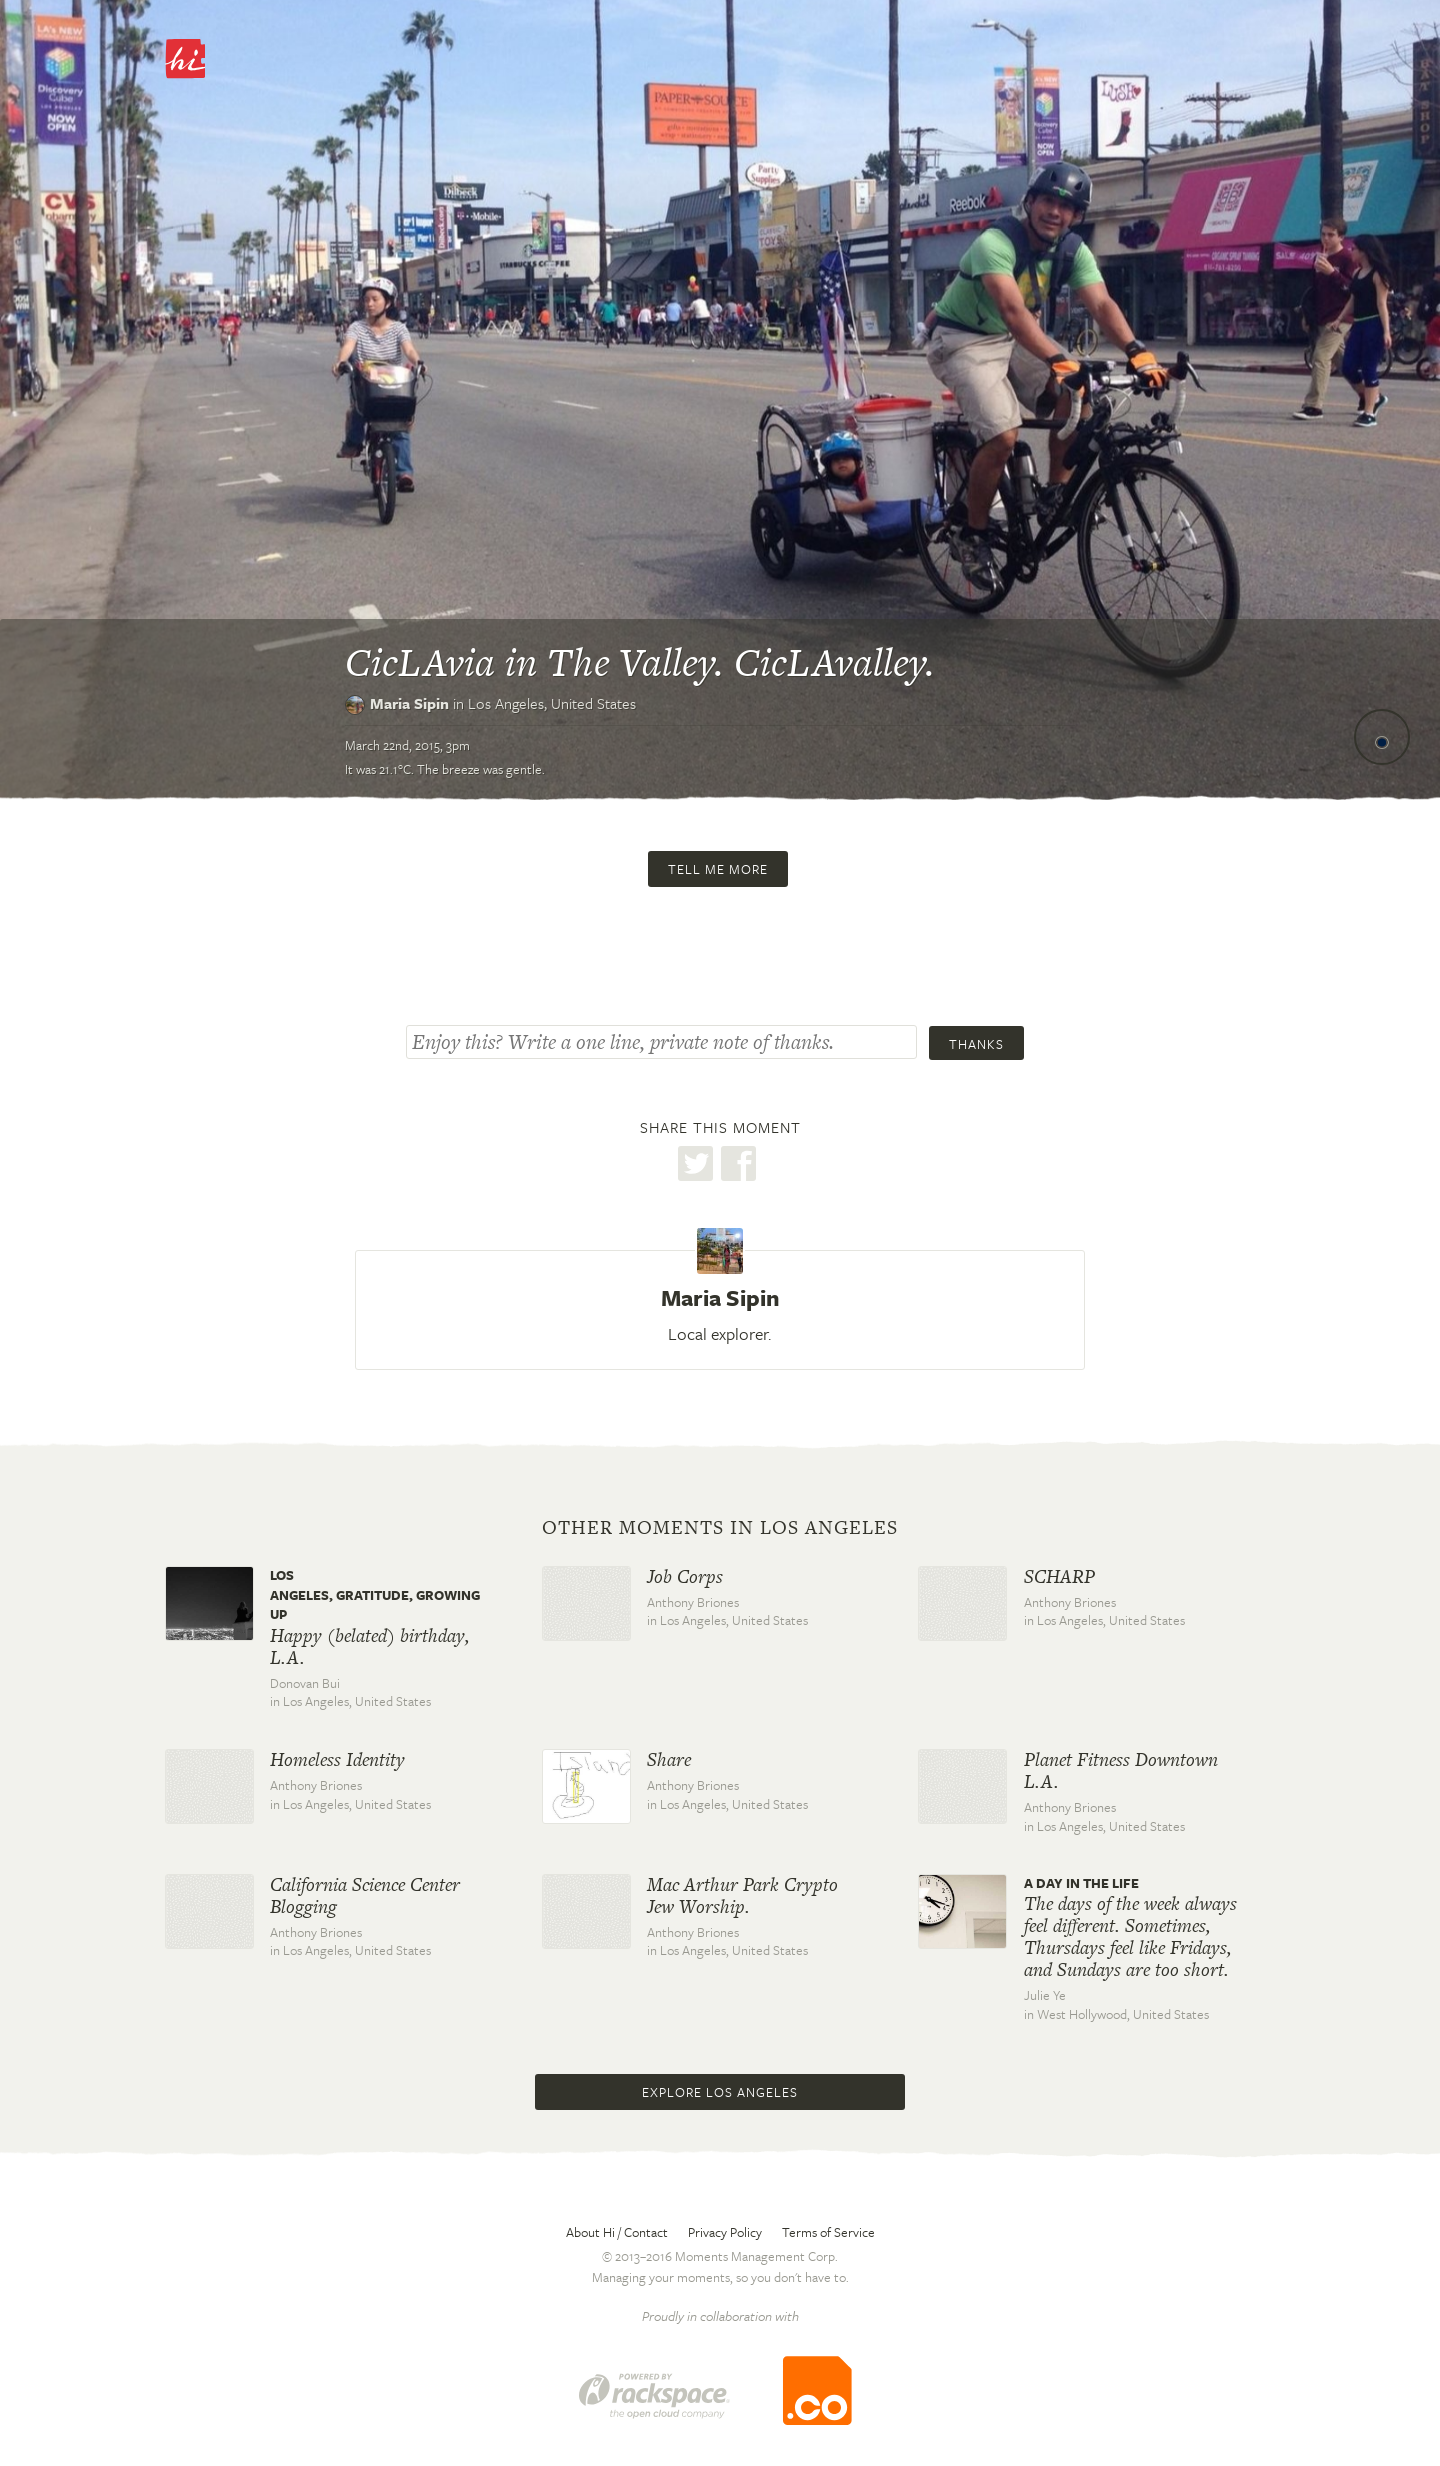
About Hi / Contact (617, 2232)
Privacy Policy (725, 2232)
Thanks (976, 1044)
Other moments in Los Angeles (720, 1528)
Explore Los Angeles (720, 2092)
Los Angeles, (552, 703)
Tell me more (718, 869)
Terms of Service (828, 2232)
